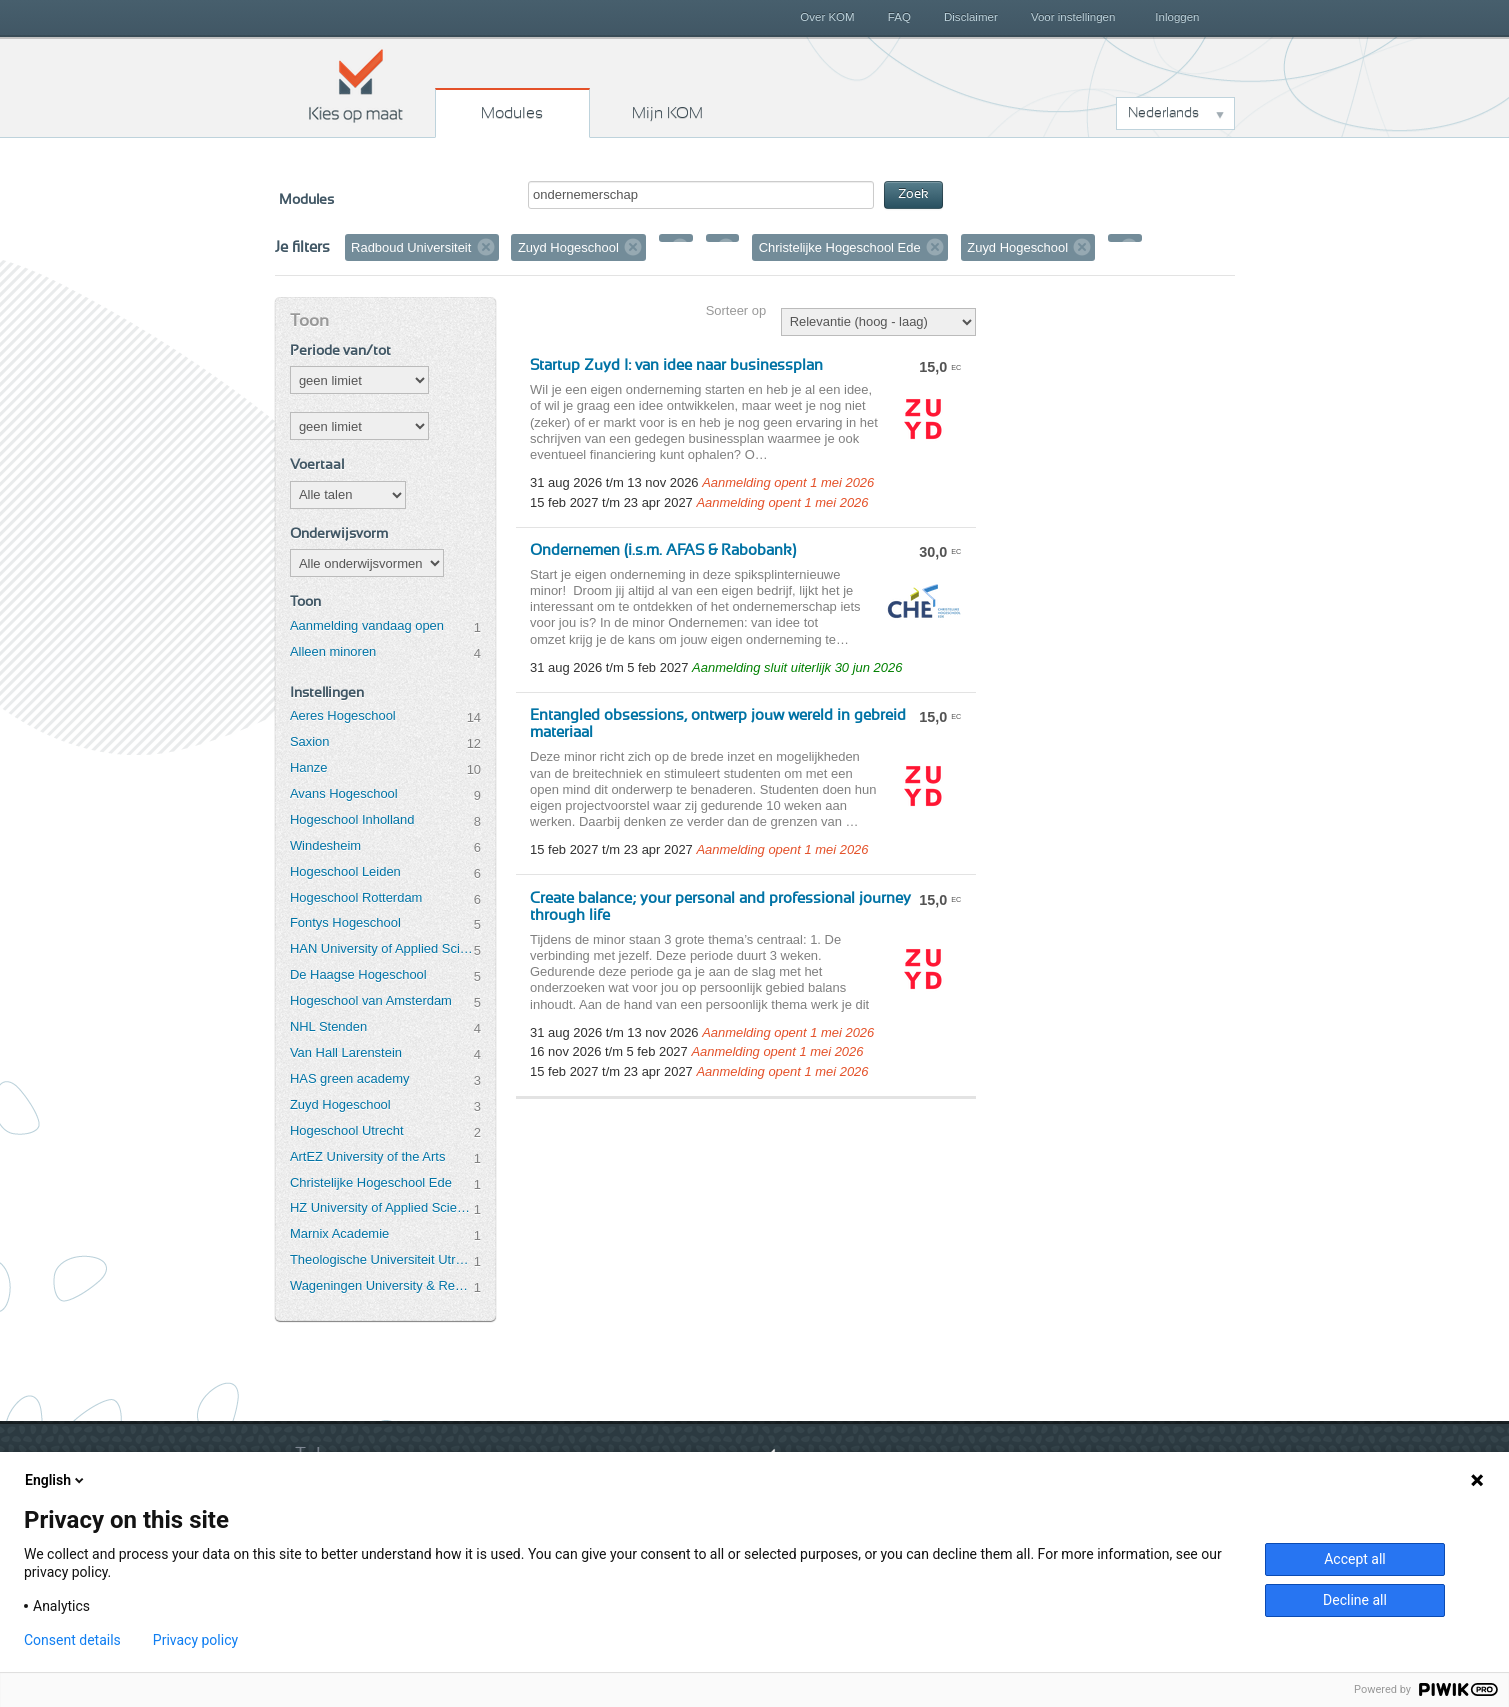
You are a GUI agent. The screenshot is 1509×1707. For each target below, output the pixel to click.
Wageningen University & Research (382, 1285)
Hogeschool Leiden (345, 871)
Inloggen (1177, 17)
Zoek (913, 194)
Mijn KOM (667, 113)
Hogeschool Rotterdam (356, 897)
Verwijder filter (486, 247)
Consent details (72, 1640)
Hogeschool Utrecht (347, 1130)
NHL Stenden (328, 1026)
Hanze (308, 767)
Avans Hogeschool (344, 793)
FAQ (899, 17)
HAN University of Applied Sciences (382, 948)
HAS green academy (350, 1078)
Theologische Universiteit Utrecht (382, 1259)
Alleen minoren (333, 651)
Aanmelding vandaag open (367, 625)
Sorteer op (736, 310)
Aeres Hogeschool (343, 715)
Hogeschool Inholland (352, 819)
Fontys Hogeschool (345, 922)
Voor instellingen (1073, 17)
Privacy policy (195, 1640)
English (56, 1480)
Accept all (1355, 1559)
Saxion (310, 741)
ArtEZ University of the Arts (367, 1156)
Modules (512, 113)
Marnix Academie (339, 1233)
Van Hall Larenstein (346, 1052)
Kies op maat (356, 85)
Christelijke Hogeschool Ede (371, 1182)
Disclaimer (971, 17)
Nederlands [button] (1163, 113)
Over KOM (827, 17)
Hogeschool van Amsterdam (371, 1000)
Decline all (1355, 1600)
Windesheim (325, 845)
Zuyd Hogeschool (340, 1104)
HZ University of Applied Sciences (382, 1207)
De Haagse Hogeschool (358, 974)
